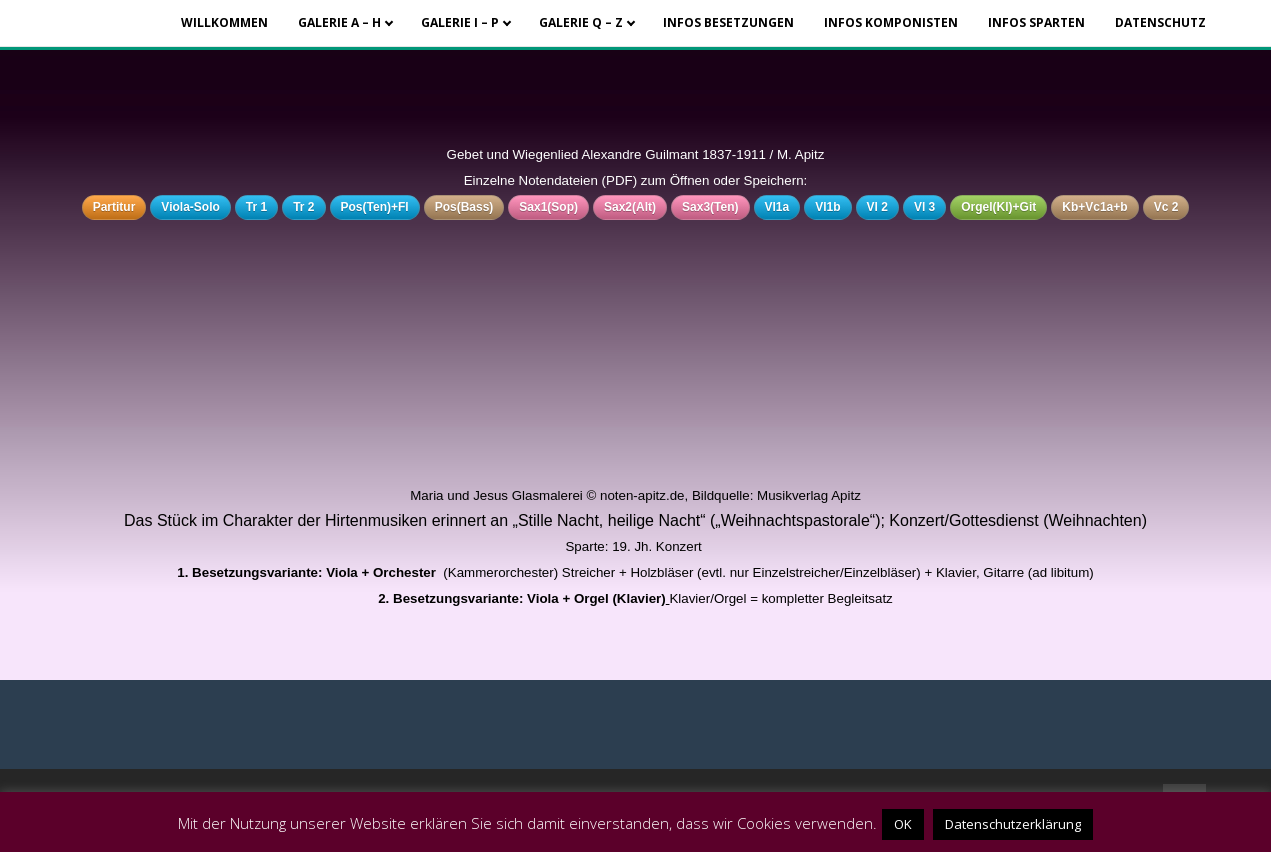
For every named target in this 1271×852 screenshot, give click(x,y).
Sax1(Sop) (548, 207)
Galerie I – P (460, 22)
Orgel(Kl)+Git (998, 207)
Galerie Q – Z (581, 22)
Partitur (114, 207)
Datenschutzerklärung (1013, 824)
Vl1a (777, 207)
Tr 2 (303, 207)
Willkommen (224, 22)
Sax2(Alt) (630, 207)
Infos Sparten (1036, 22)
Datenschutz (1160, 22)
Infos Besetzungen (728, 22)
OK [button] (903, 824)
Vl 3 (924, 207)
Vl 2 (877, 207)
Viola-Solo (190, 207)
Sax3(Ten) (710, 207)
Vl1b (827, 207)
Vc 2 (1166, 207)
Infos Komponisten (891, 22)
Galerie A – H (339, 22)
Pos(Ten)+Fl (375, 207)
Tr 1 (256, 207)
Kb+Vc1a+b (1094, 207)
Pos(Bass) (464, 207)
